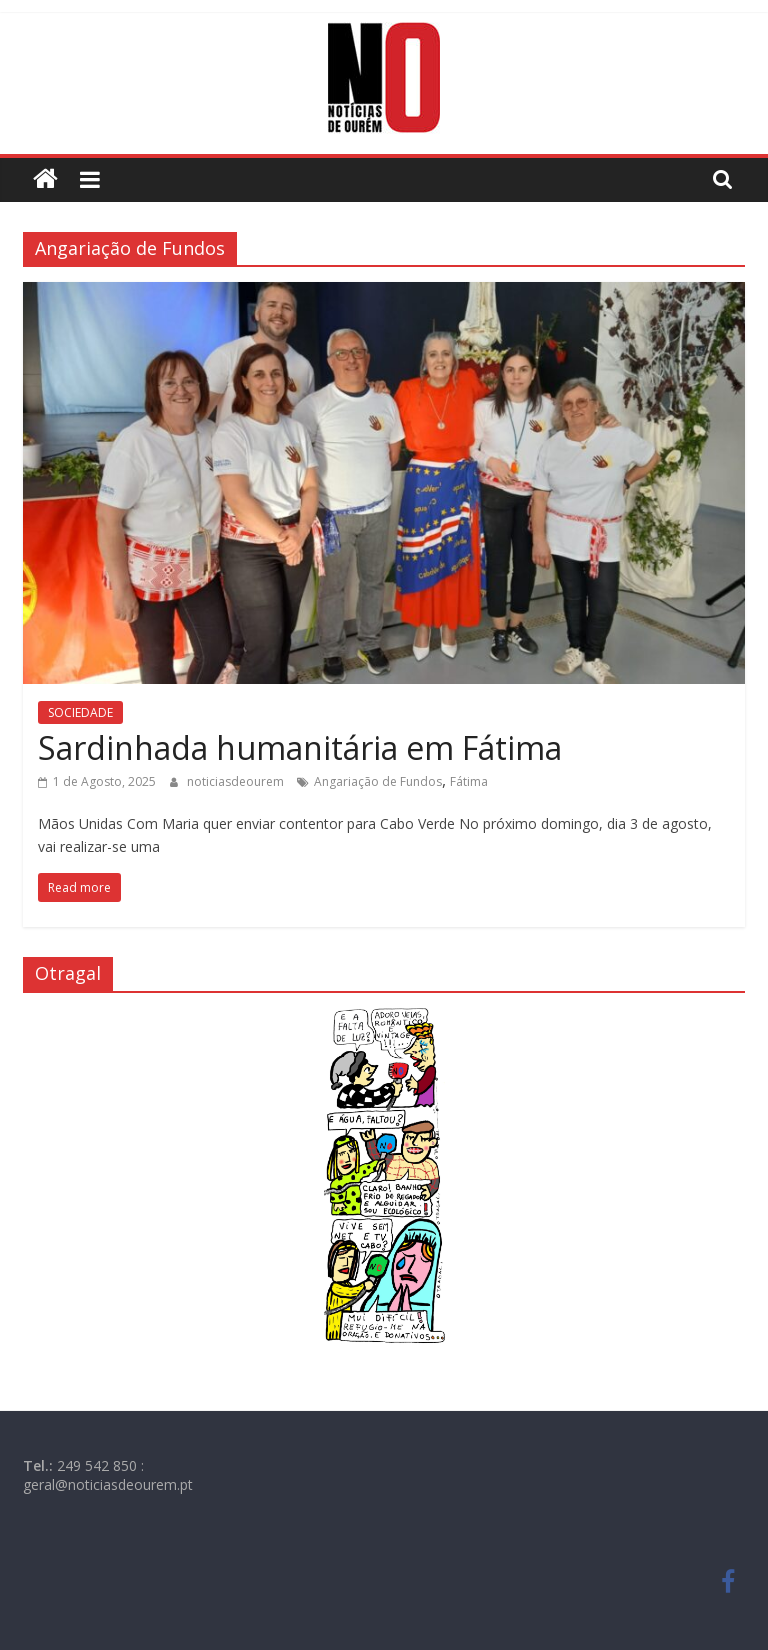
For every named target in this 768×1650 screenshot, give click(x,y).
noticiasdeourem (237, 781)
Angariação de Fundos (378, 781)
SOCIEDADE (80, 712)
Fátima (469, 781)
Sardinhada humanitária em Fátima (300, 747)
